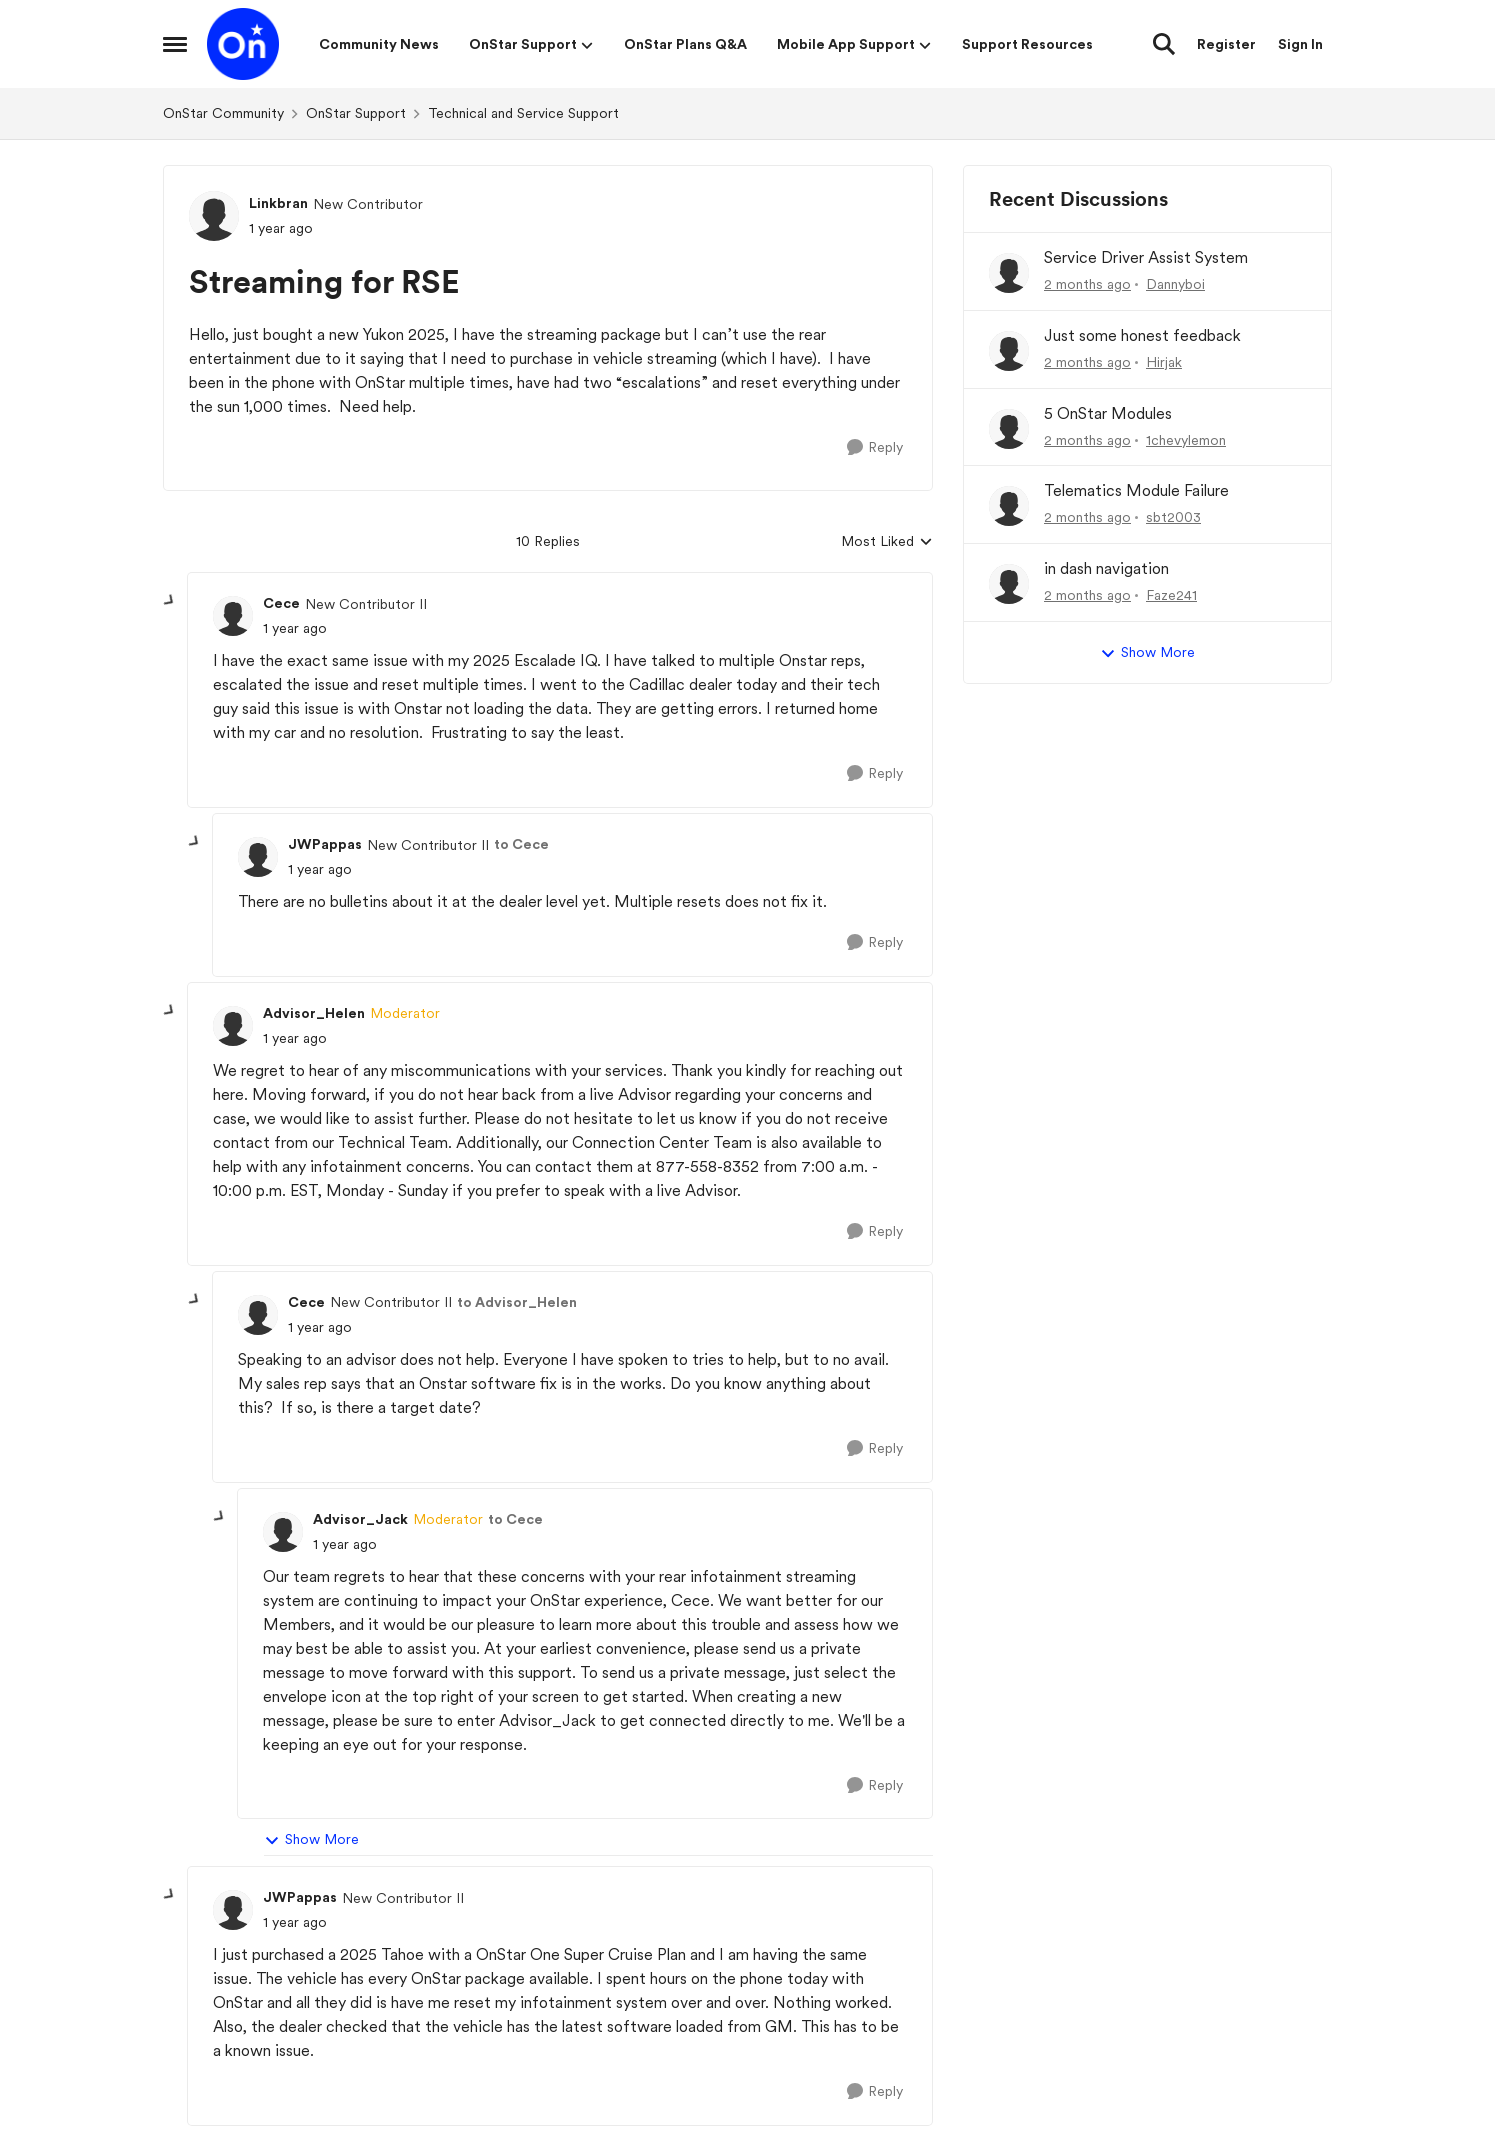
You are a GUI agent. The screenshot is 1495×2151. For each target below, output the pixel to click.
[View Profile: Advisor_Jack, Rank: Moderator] (283, 1532)
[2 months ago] (1087, 284)
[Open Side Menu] (175, 44)
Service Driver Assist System (1146, 257)
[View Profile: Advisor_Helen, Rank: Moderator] (233, 1026)
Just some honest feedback (1142, 335)
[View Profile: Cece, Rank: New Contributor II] (233, 616)
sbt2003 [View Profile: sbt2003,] (1173, 517)
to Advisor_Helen (517, 1302)
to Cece (521, 844)
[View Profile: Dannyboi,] (1009, 273)
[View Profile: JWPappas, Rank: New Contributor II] (258, 857)
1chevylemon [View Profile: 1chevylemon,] (1186, 439)
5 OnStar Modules (1108, 413)
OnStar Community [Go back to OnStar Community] (223, 113)
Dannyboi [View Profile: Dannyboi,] (1175, 284)
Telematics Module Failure (1136, 490)
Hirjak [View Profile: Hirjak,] (1164, 362)
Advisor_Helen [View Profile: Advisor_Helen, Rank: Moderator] (314, 1013)
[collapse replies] (170, 601)
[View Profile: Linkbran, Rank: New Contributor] (214, 216)
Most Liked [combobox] (887, 542)
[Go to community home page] (243, 44)
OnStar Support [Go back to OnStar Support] (356, 113)
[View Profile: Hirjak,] (1009, 351)
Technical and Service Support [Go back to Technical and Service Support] (523, 113)
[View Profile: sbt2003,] (1009, 506)
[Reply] (875, 447)
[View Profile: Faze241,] (1009, 584)
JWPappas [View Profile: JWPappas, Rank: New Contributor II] (325, 844)
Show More (311, 1840)
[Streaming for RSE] (295, 628)
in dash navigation (1106, 568)
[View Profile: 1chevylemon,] (1009, 429)
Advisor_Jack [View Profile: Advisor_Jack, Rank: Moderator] (360, 1519)
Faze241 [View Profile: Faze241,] (1171, 595)
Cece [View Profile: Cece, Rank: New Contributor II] (281, 603)
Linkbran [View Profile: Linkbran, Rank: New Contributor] (278, 203)
